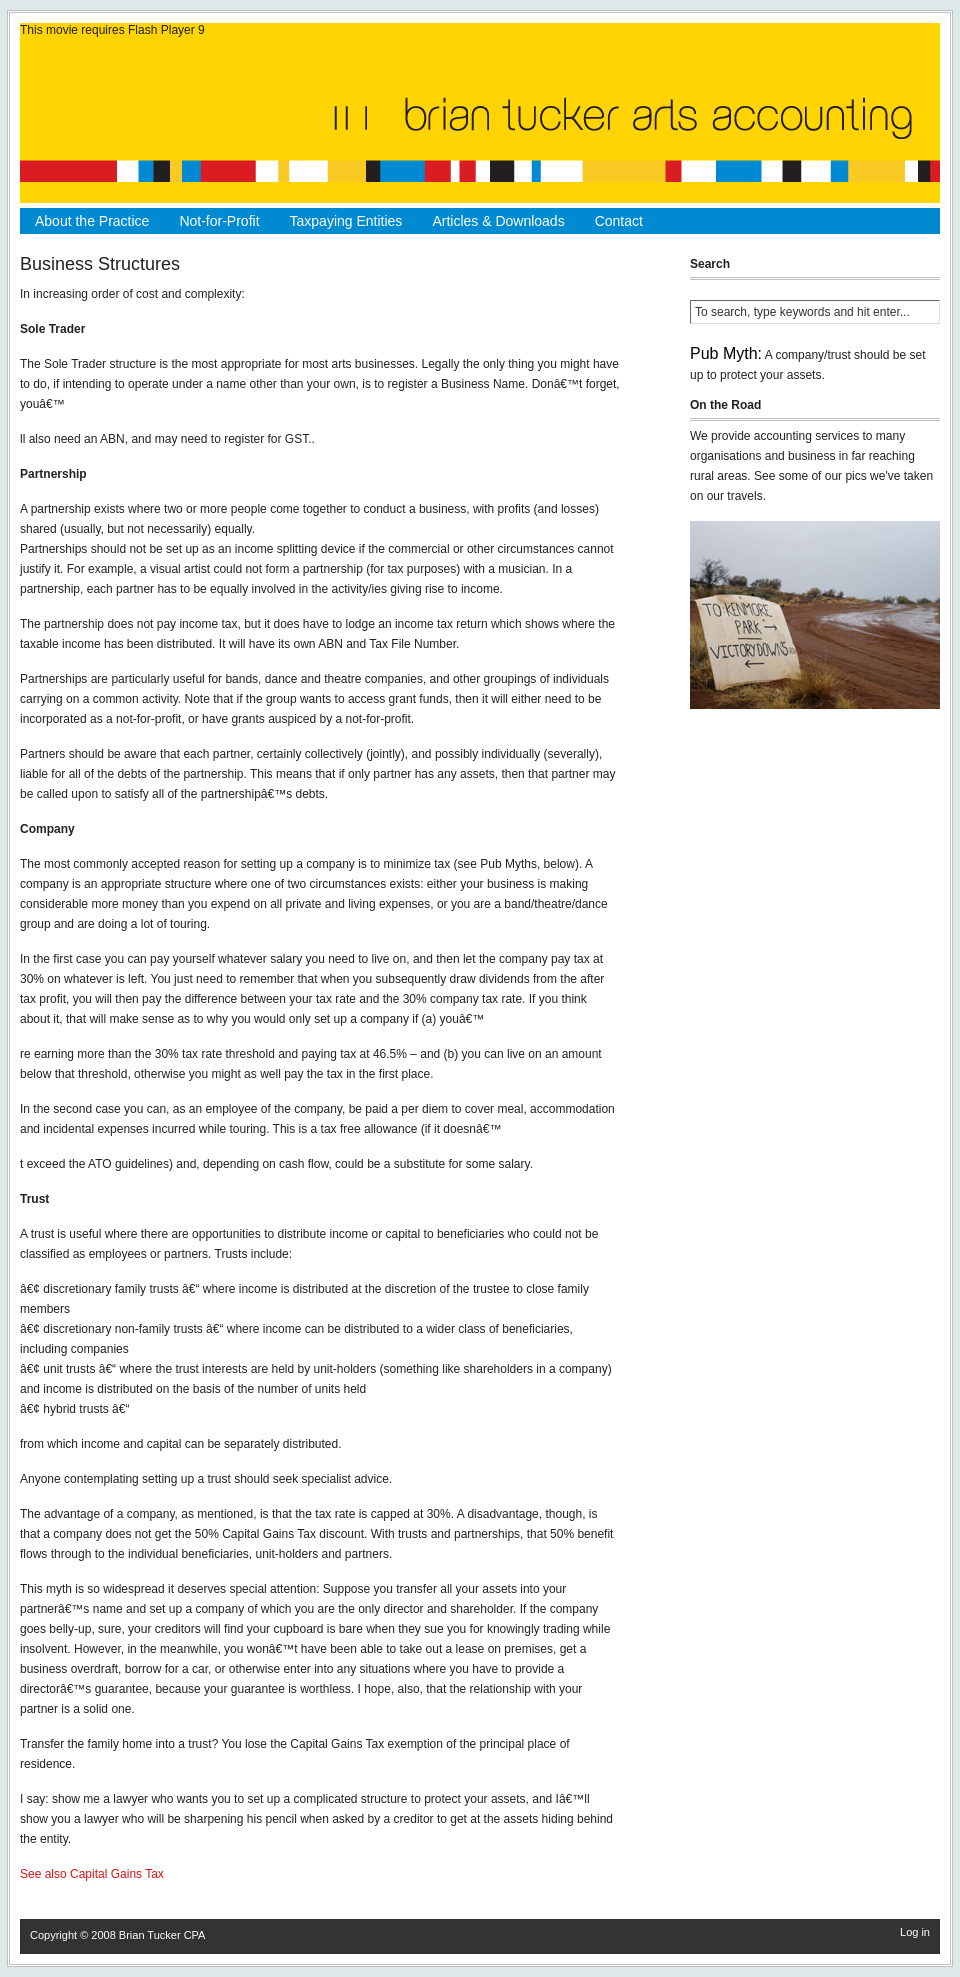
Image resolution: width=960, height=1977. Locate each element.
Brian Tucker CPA (162, 1935)
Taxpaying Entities (346, 221)
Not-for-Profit (219, 221)
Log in (915, 1932)
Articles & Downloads (498, 221)
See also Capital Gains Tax (92, 1874)
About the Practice (92, 221)
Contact (619, 221)
